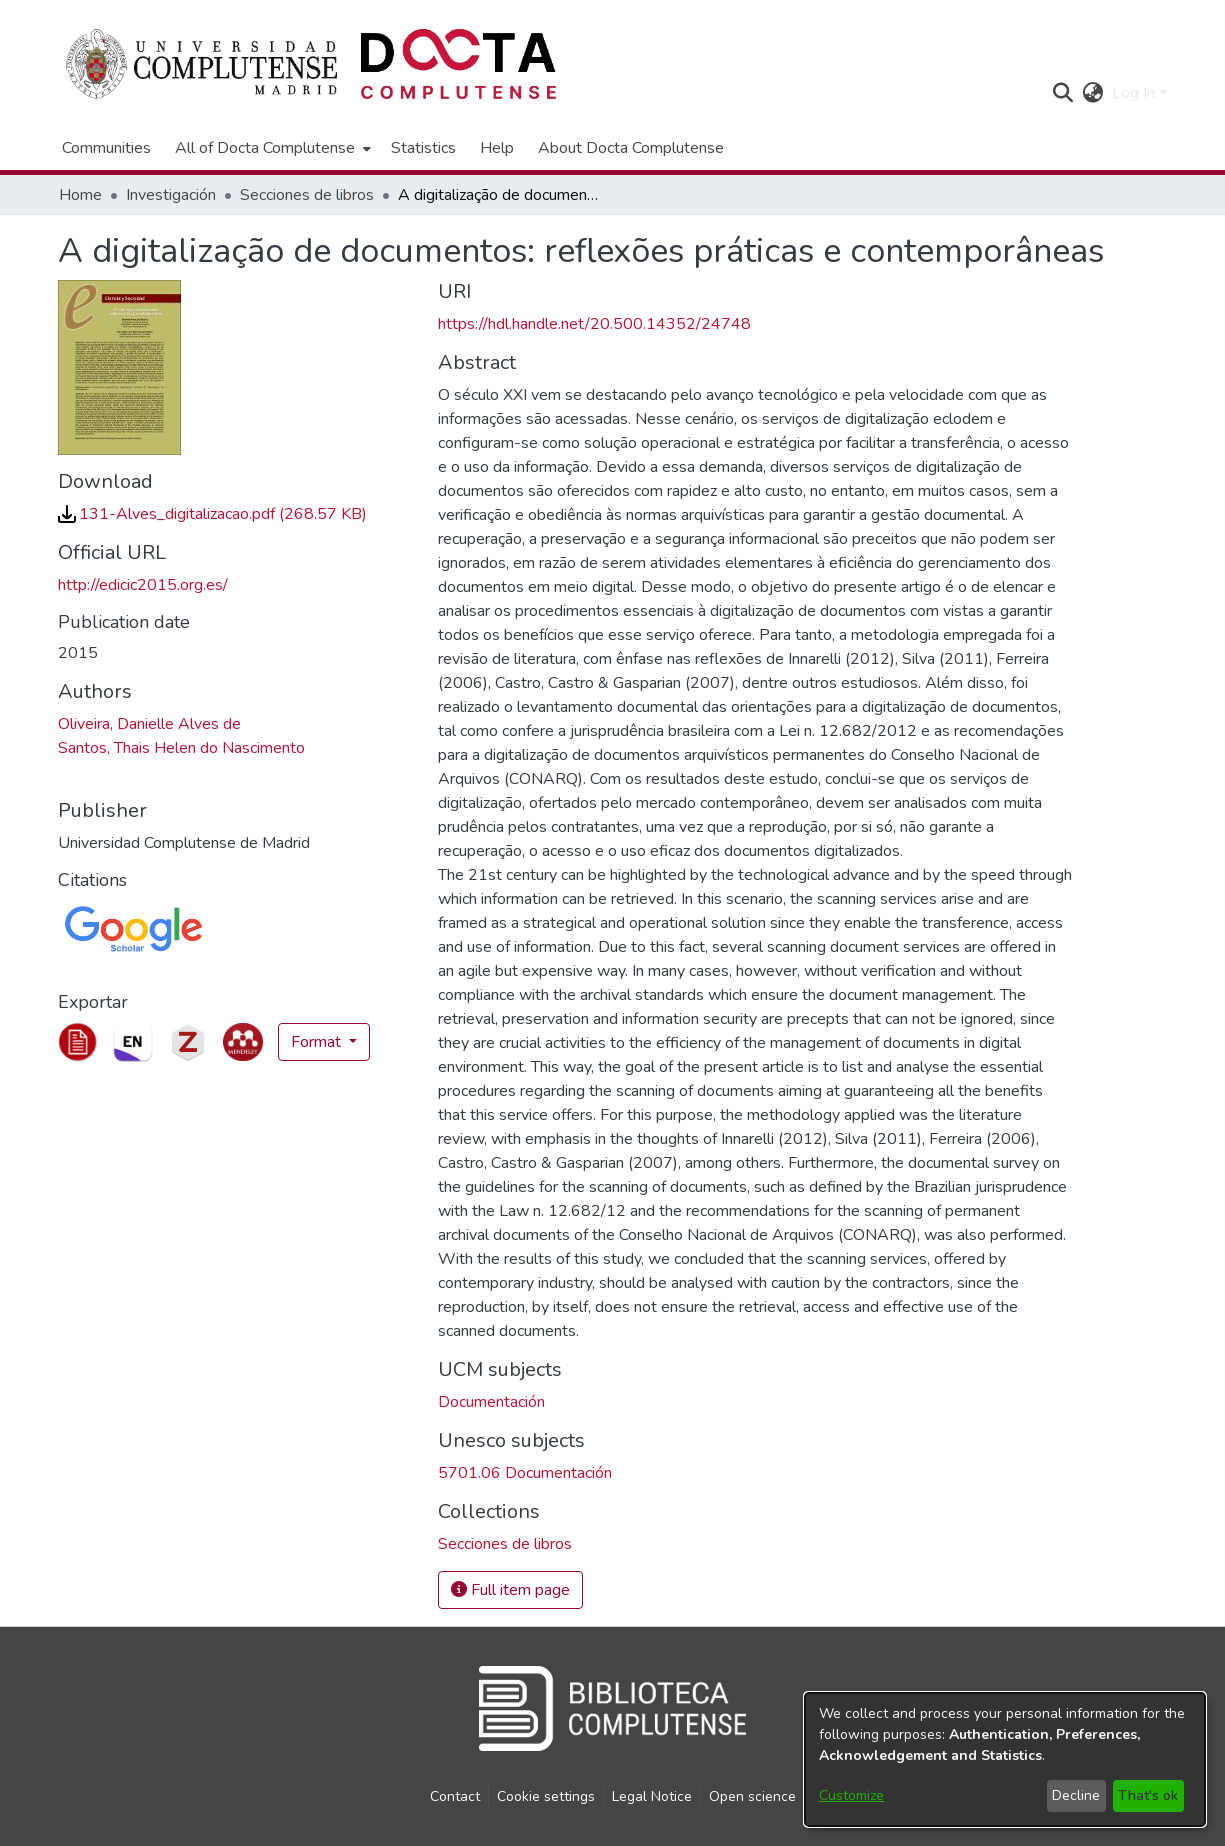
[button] (1063, 93)
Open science (752, 1796)
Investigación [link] (171, 195)
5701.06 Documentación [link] (525, 1473)
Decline (1076, 1795)
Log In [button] (1135, 93)
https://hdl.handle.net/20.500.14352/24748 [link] (594, 324)
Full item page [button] (510, 1590)
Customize (851, 1795)
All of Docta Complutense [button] (265, 148)
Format (318, 1042)
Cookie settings (546, 1796)
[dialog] (1005, 1759)
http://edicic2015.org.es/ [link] (143, 585)
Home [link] (80, 195)
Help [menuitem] (497, 148)
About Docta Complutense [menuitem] (631, 148)
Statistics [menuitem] (423, 148)
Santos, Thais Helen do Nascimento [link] (181, 748)
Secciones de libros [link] (307, 195)
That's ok (1148, 1795)
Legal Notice (652, 1796)
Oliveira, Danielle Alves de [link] (149, 724)
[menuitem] (271, 148)
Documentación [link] (491, 1402)
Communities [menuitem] (106, 148)
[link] (212, 514)
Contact (455, 1796)
